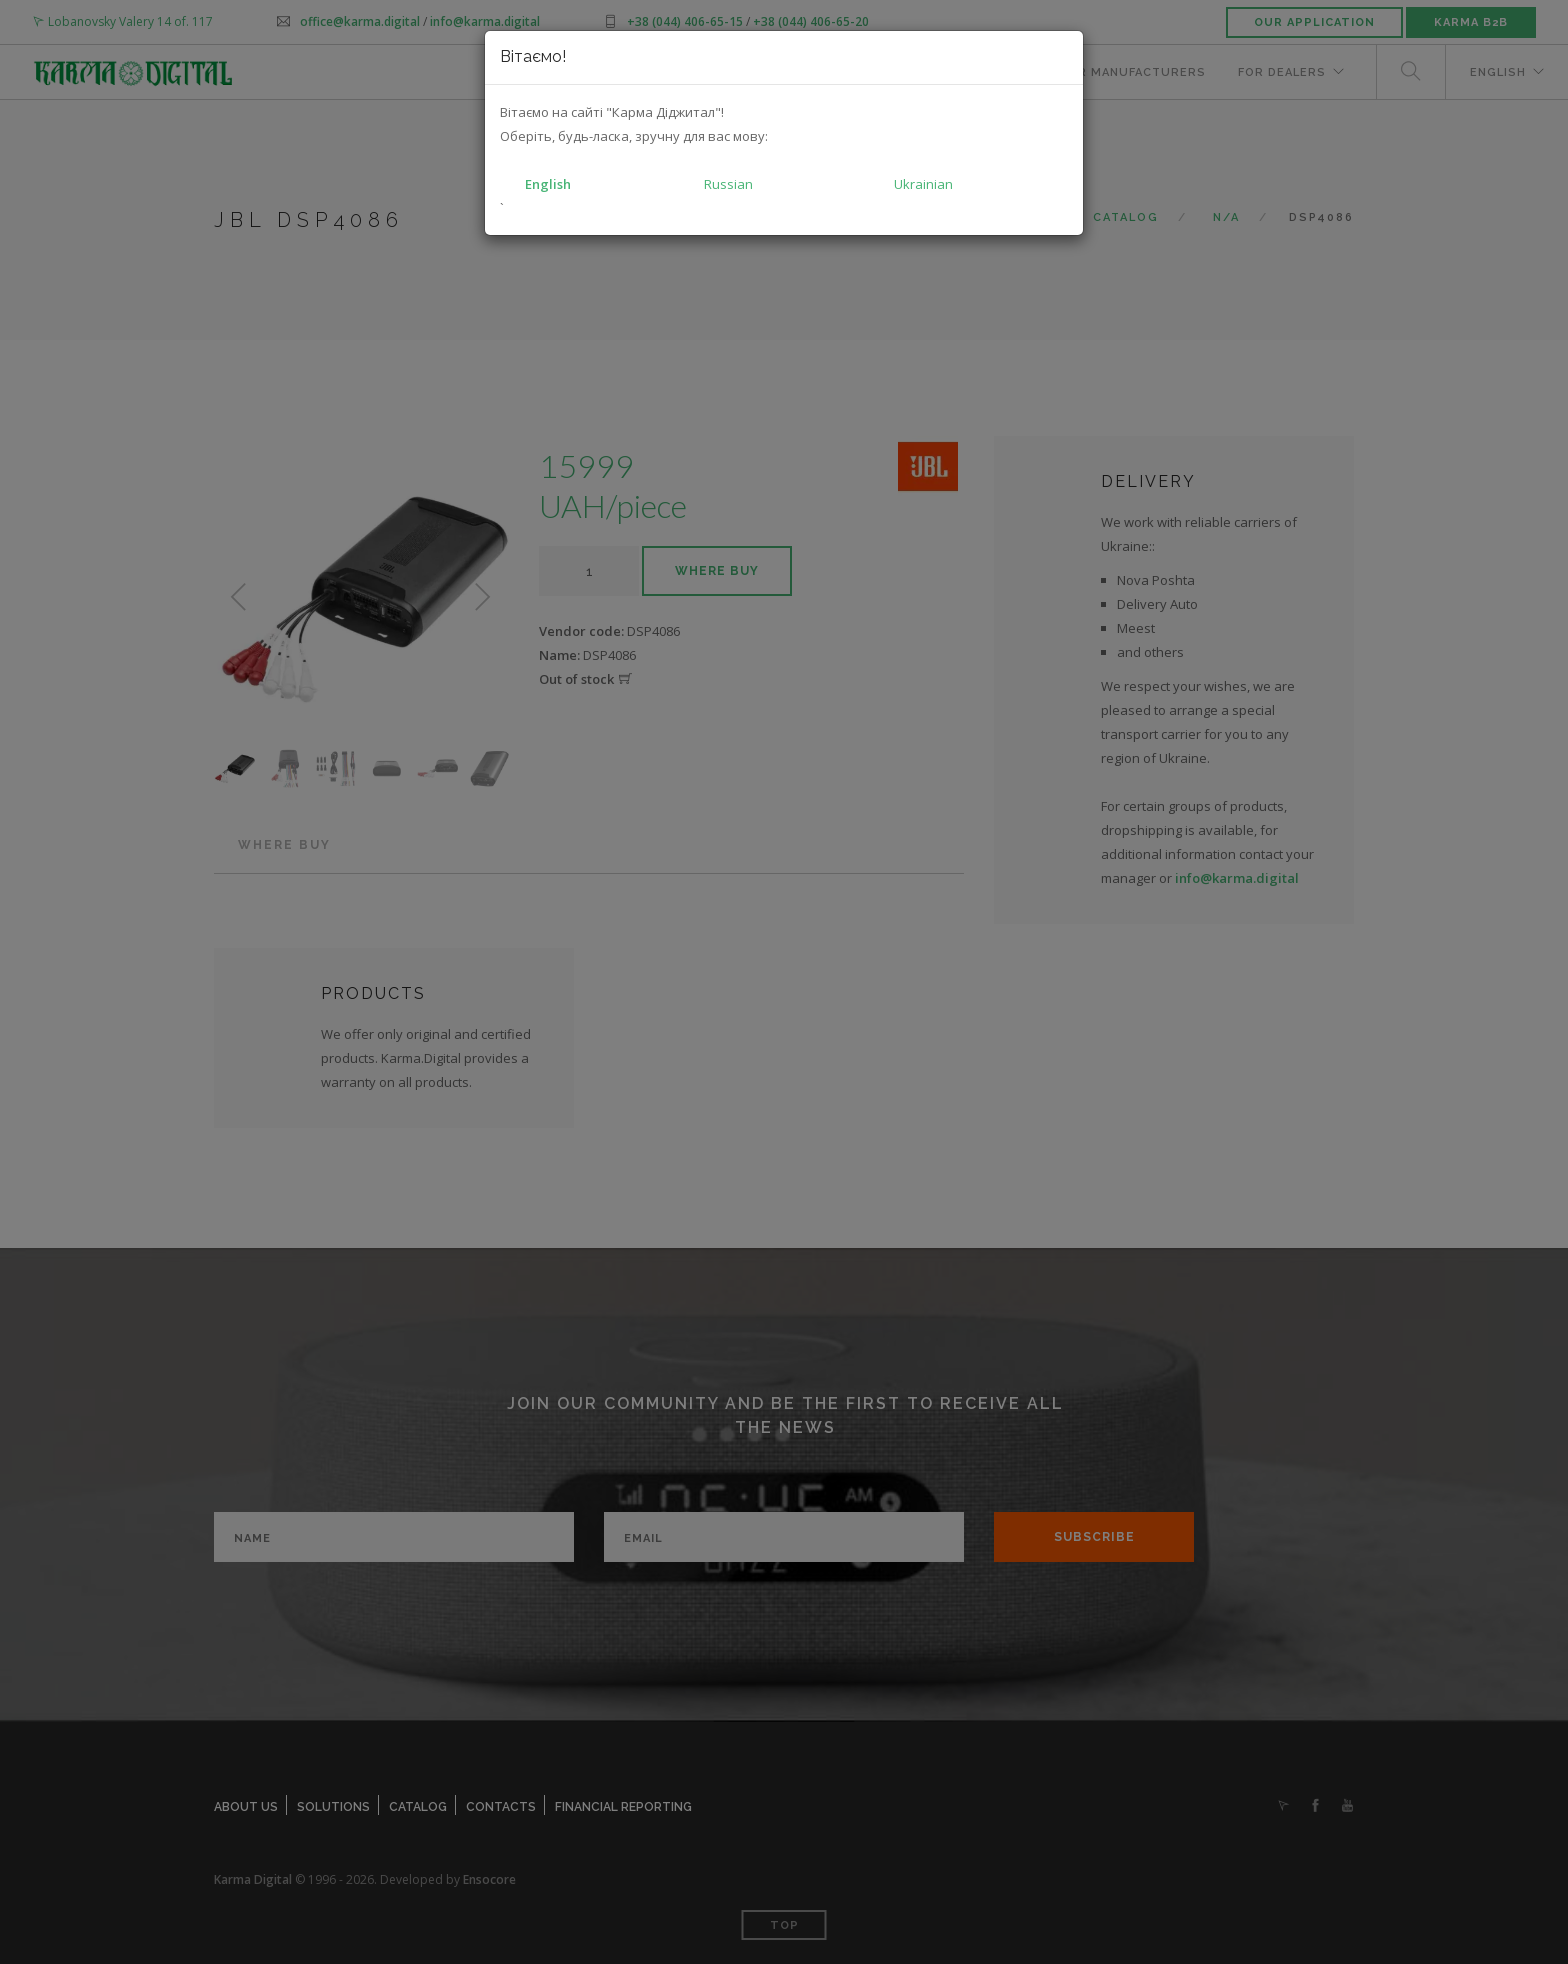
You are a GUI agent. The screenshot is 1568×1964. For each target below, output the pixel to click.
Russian (728, 184)
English (548, 184)
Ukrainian (923, 184)
